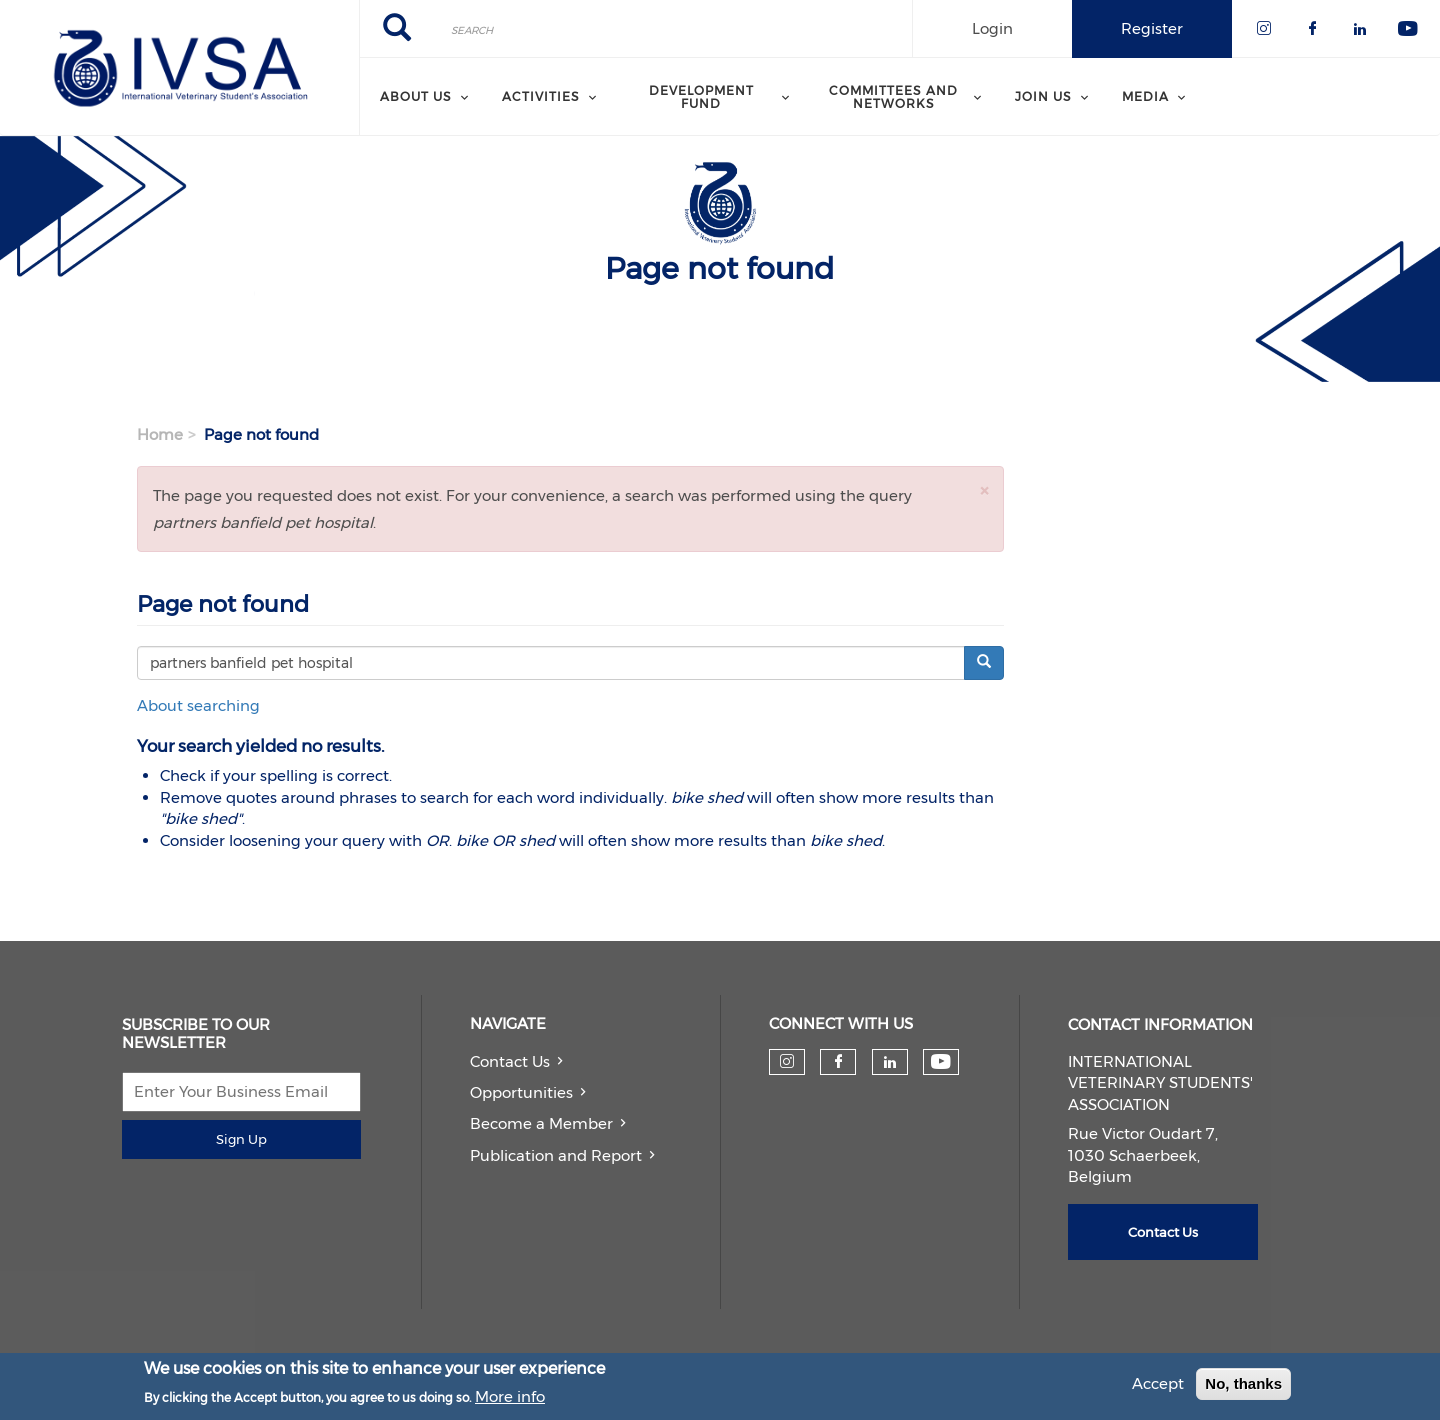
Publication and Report (556, 1155)
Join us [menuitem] (1043, 96)
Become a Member (541, 1123)
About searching (198, 705)
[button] (984, 490)
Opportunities (521, 1092)
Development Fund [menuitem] (701, 96)
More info (510, 1398)
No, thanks (1243, 1386)
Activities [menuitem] (541, 96)
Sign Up (241, 1139)
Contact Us (510, 1061)
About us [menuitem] (416, 96)
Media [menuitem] (1145, 96)
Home (160, 434)
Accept (1158, 1386)
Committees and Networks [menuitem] (893, 96)
